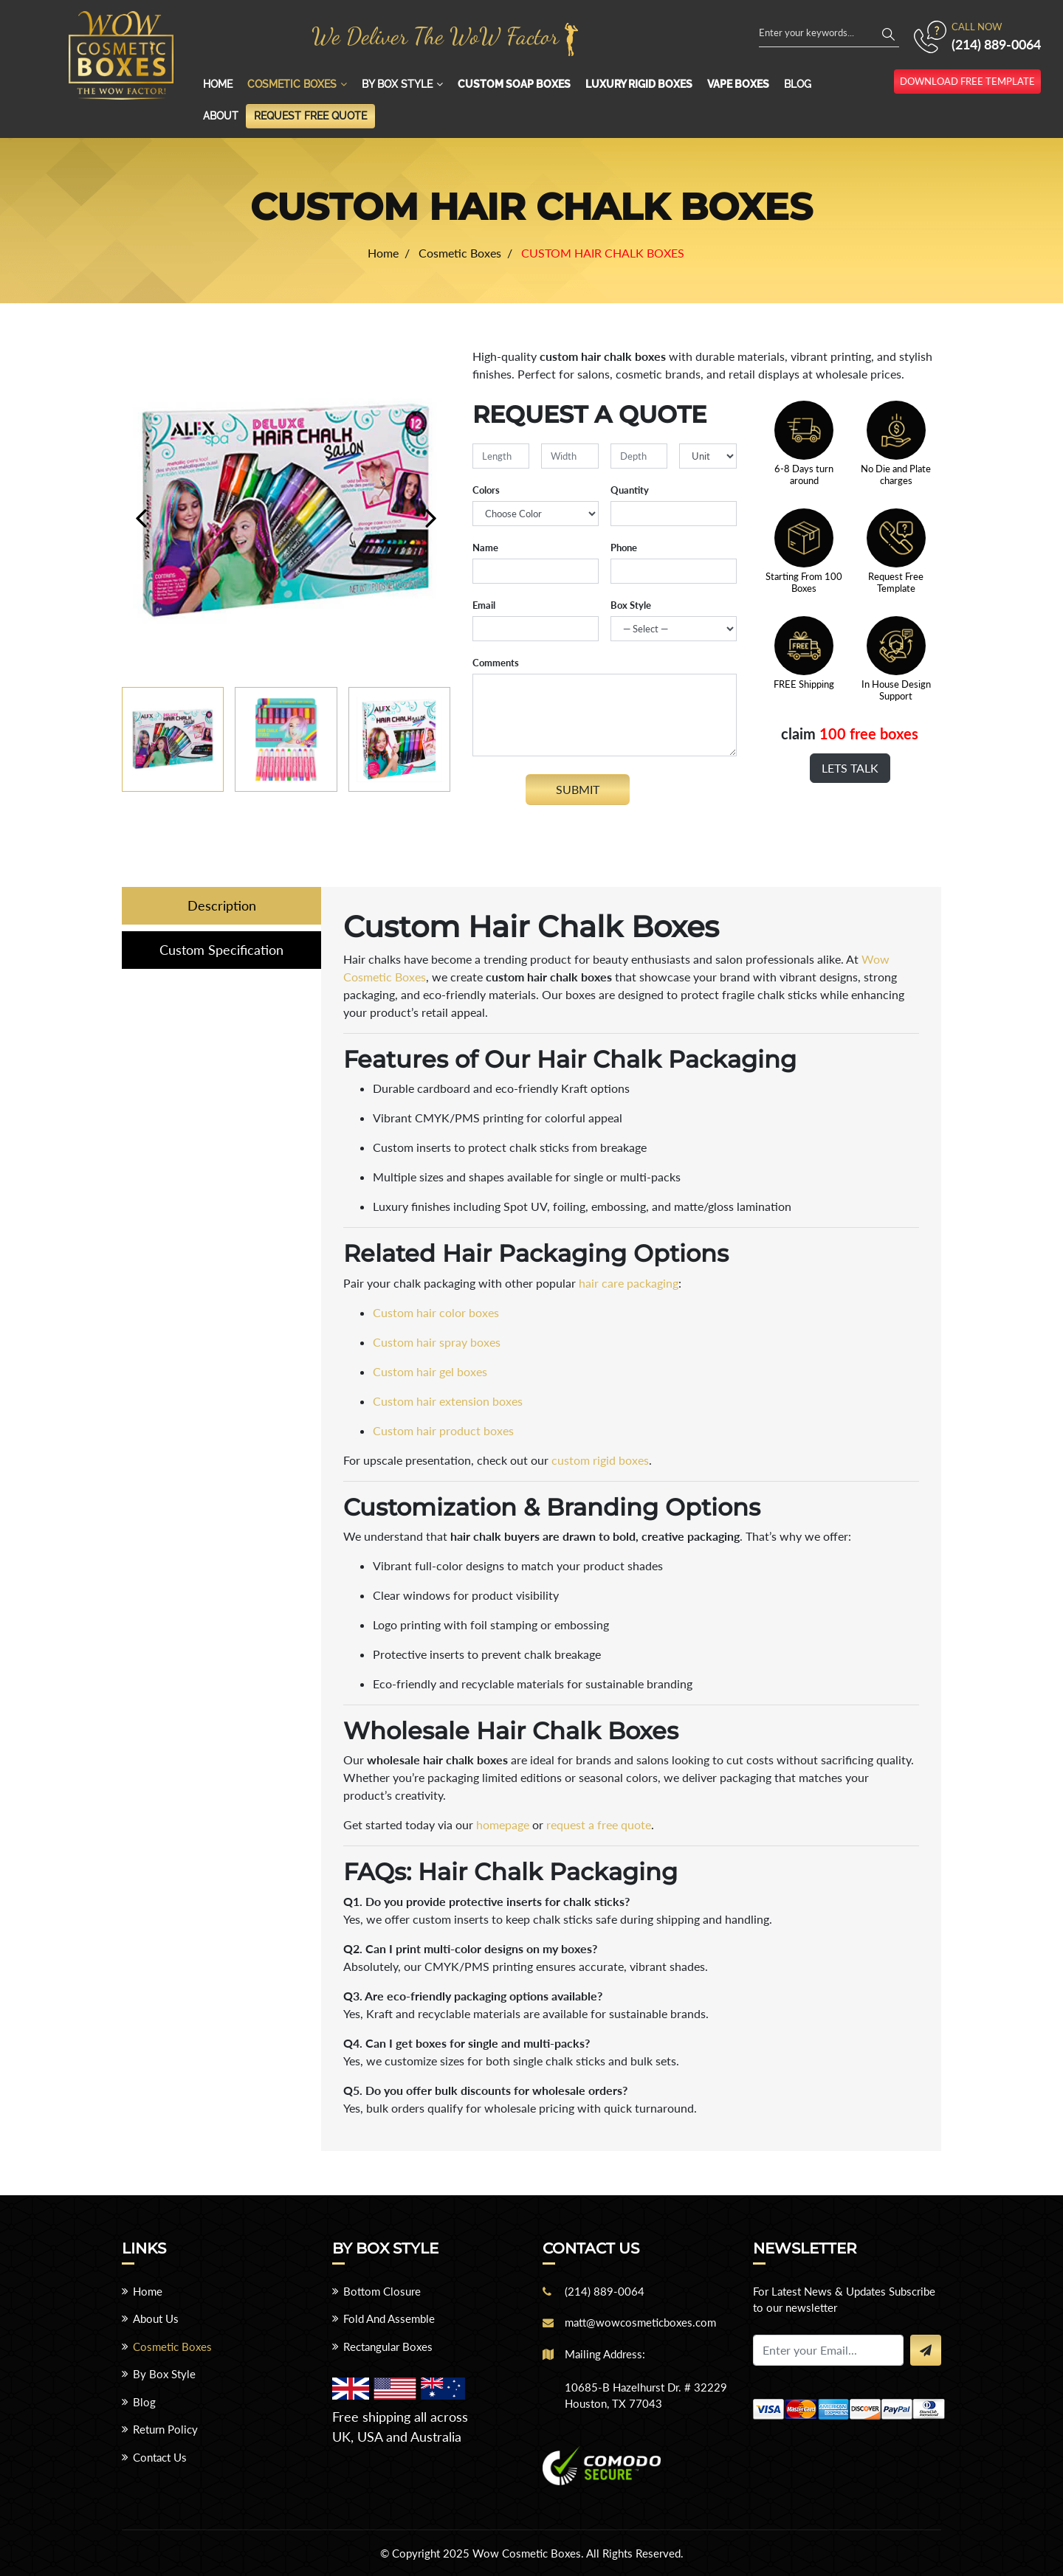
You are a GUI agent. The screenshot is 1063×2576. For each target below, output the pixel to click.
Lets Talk (850, 768)
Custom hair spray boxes (436, 1342)
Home (218, 84)
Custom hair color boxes (436, 1312)
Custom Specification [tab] (221, 950)
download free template (967, 81)
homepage (502, 1824)
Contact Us (160, 2457)
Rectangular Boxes (388, 2346)
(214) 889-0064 (996, 44)
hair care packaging (628, 1283)
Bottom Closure (382, 2291)
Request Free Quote (310, 116)
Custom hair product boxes (443, 1430)
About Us (156, 2318)
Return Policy (165, 2429)
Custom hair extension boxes (448, 1401)
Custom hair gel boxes (430, 1371)
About (220, 116)
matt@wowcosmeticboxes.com (640, 2322)
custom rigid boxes (600, 1460)
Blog (797, 84)
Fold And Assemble (389, 2318)
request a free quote (598, 1824)
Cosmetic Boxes (292, 84)
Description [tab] (222, 905)
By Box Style (397, 84)
